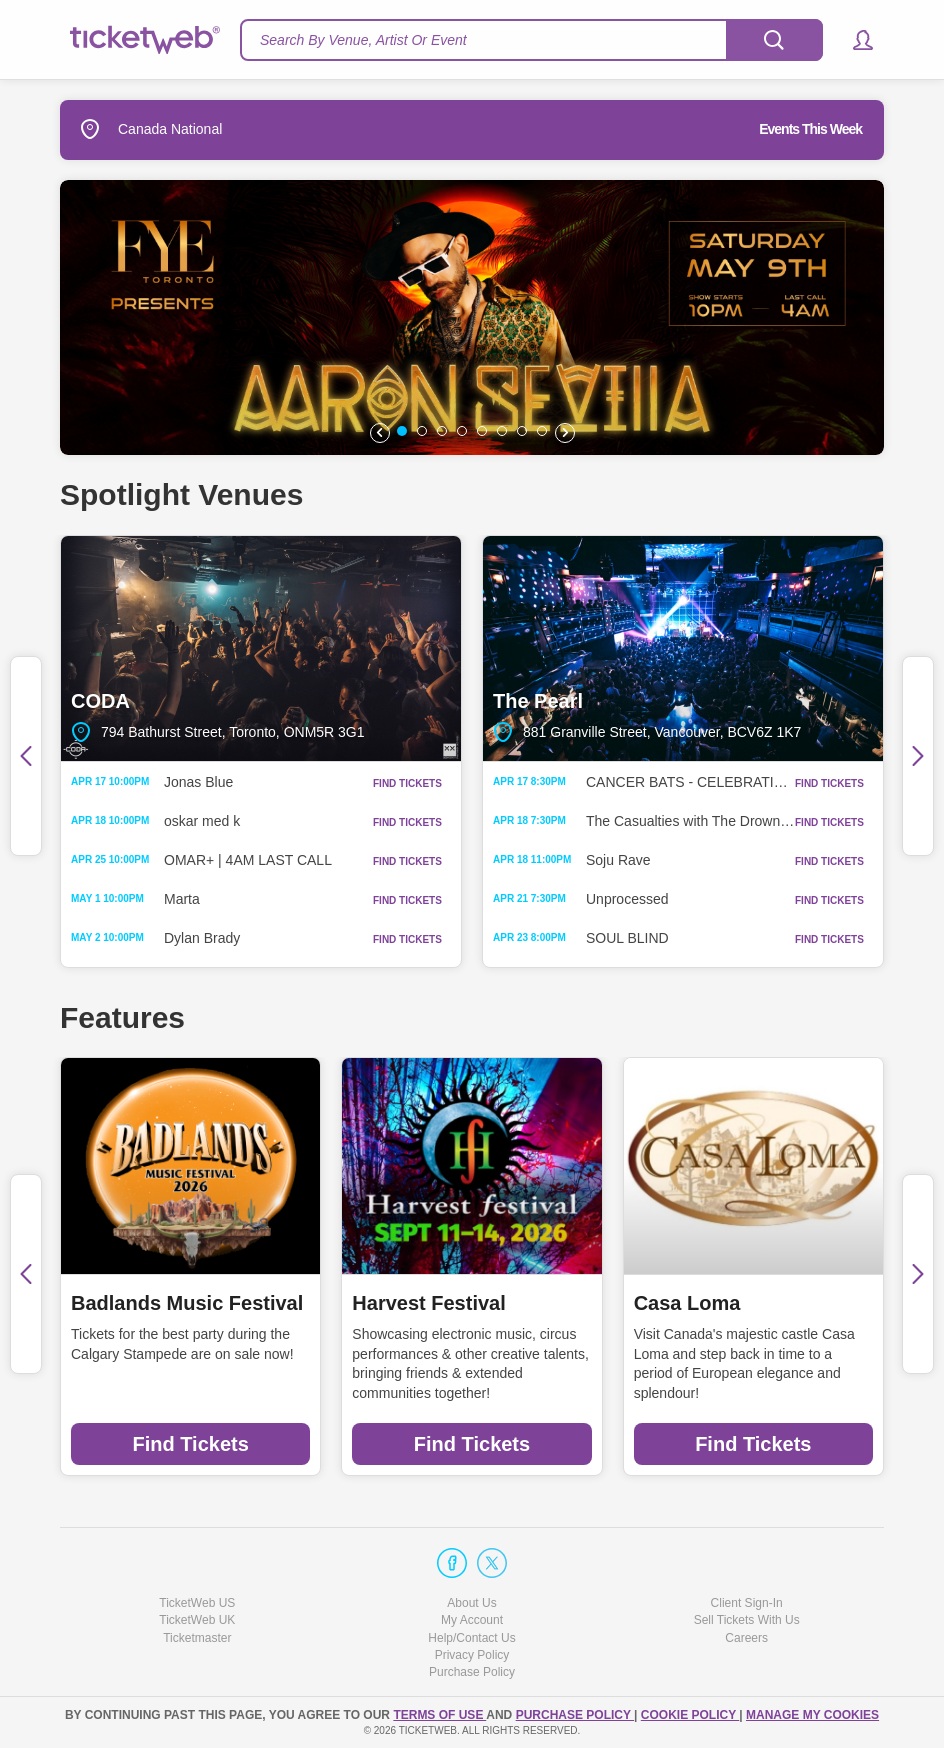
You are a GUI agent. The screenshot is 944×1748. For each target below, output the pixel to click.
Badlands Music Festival (187, 1303)
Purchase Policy (472, 1672)
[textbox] (531, 40)
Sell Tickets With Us (747, 1620)
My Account (472, 1620)
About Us (471, 1603)
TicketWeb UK (197, 1620)
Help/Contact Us (471, 1638)
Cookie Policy (690, 1715)
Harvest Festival (428, 1303)
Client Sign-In (747, 1603)
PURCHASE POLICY (575, 1715)
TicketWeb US (197, 1603)
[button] (853, 40)
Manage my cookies (812, 1715)
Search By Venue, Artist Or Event (363, 40)
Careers (746, 1638)
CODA (261, 648)
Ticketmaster (197, 1638)
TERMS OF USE (439, 1715)
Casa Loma (687, 1303)
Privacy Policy (472, 1655)
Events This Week (810, 129)
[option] (472, 317)
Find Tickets (191, 1444)
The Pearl (683, 648)
